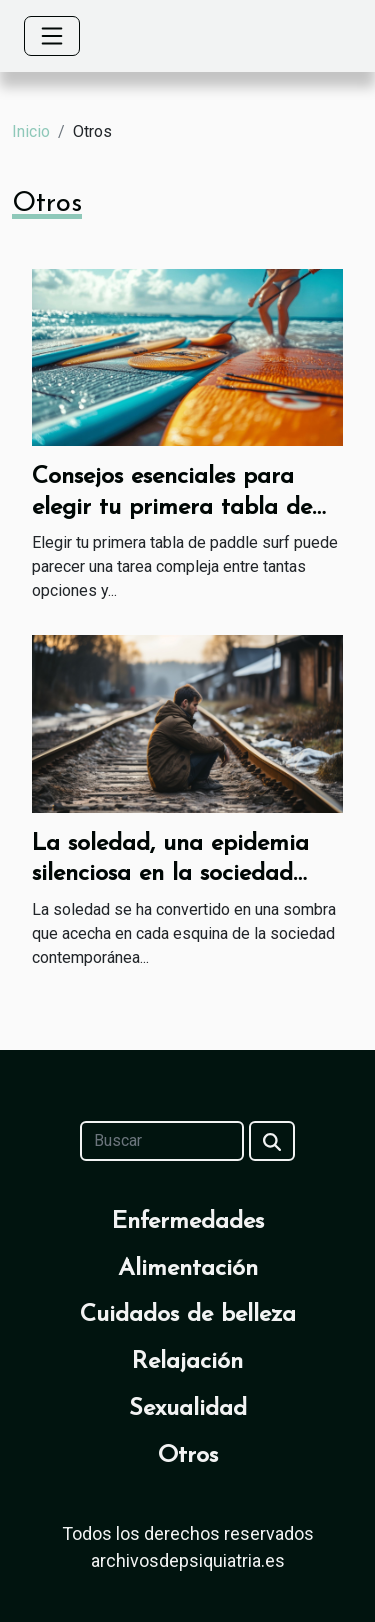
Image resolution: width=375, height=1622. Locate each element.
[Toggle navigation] (52, 36)
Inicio (31, 131)
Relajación (187, 1362)
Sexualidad (188, 1409)
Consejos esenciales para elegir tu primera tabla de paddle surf (172, 507)
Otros (188, 1456)
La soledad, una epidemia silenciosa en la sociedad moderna (170, 874)
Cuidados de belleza (188, 1315)
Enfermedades (188, 1222)
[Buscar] (162, 1141)
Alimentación (188, 1269)
